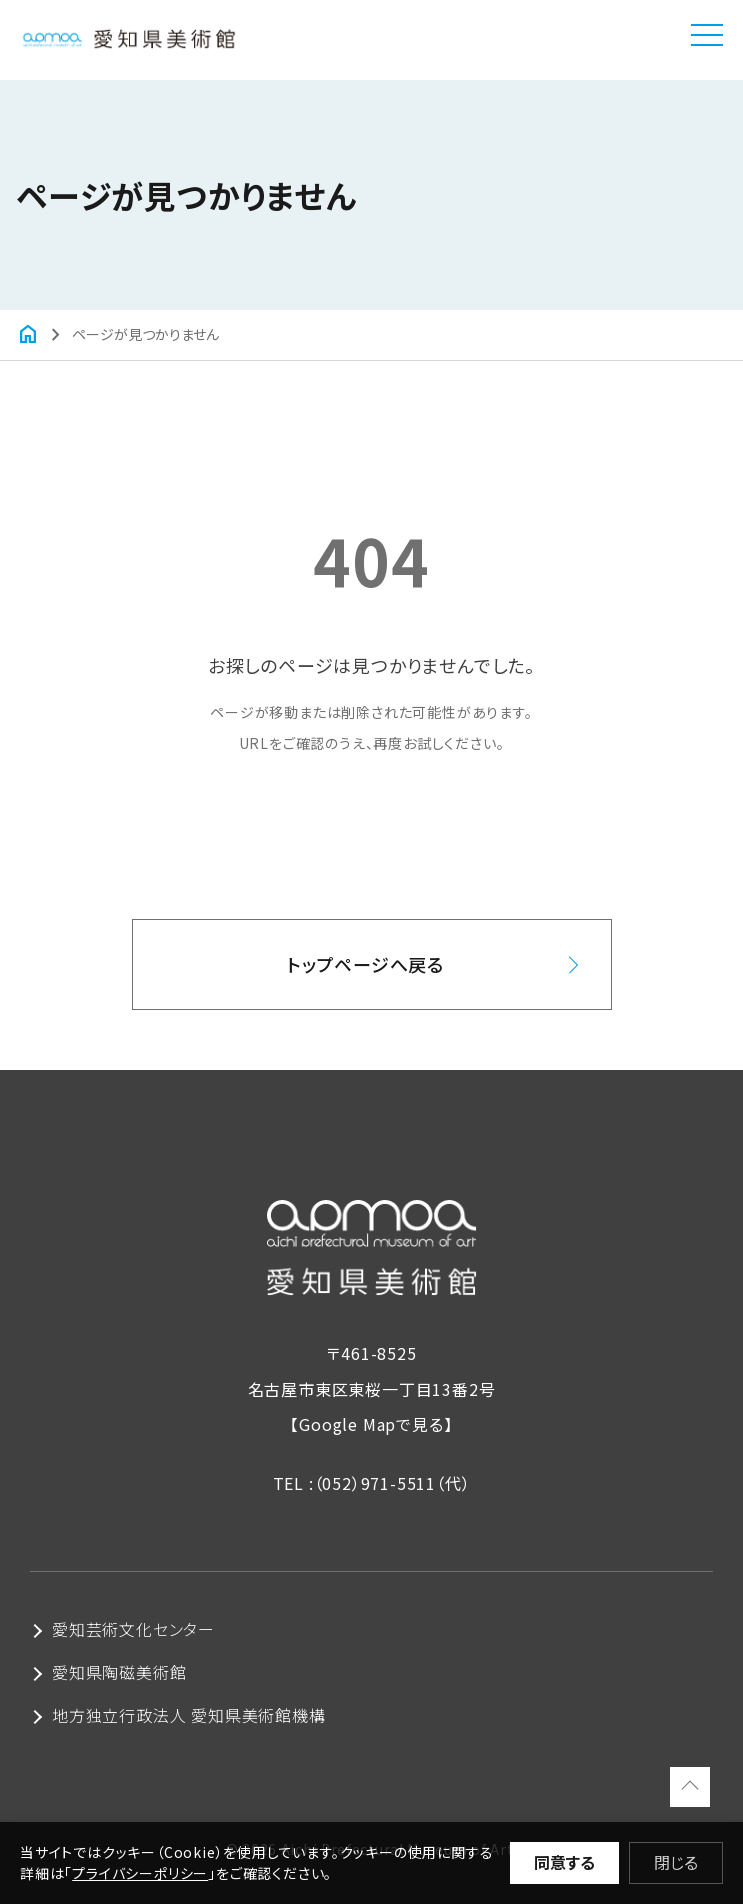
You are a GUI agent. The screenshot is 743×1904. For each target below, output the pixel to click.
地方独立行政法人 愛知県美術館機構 (189, 1715)
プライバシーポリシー (140, 1873)
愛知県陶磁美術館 (119, 1672)
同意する (564, 1862)
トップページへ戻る (365, 964)
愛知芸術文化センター (133, 1629)
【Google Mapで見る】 (371, 1424)
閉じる (676, 1862)
